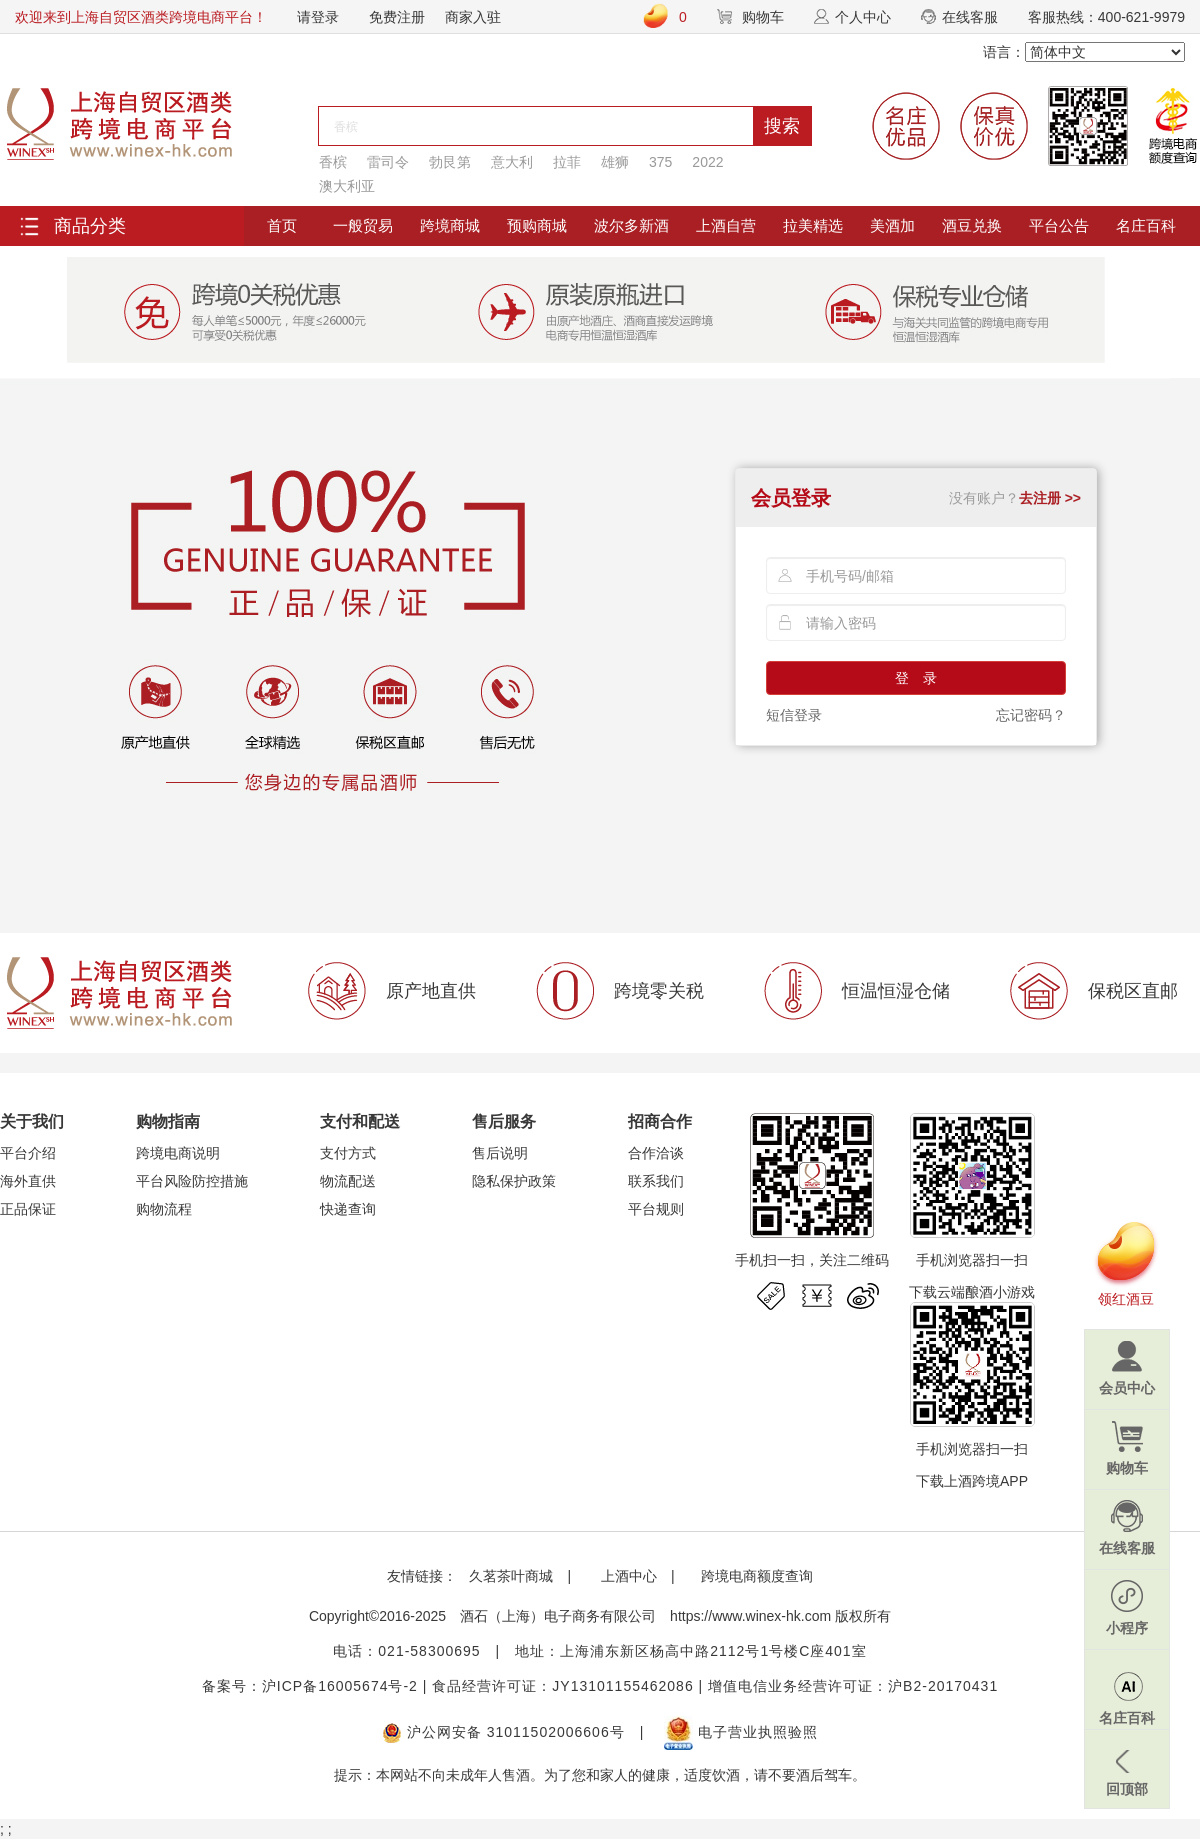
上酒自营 (726, 225)
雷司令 (388, 162)
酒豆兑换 (972, 225)
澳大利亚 (347, 186)
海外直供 (28, 1181)
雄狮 (615, 162)
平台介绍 (28, 1153)
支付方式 (348, 1153)
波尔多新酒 (631, 225)
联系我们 (656, 1181)
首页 (282, 225)
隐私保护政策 (514, 1181)
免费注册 (397, 17)
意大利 (512, 162)
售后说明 (500, 1153)
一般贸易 (363, 225)
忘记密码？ (1031, 715)
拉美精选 (813, 225)
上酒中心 (627, 1576)
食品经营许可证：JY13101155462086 (562, 1686)
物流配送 (348, 1181)
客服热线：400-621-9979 (1106, 17)
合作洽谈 (656, 1153)
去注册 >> (1050, 498)
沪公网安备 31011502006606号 (503, 1732)
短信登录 (794, 715)
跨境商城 (450, 225)
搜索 (782, 126)
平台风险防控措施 (192, 1181)
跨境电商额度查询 (757, 1576)
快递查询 (348, 1209)
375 (660, 162)
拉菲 (567, 162)
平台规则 (656, 1209)
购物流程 (164, 1209)
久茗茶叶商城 (511, 1576)
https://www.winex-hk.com (750, 1616)
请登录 (318, 17)
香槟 (333, 162)
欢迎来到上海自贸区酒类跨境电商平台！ (141, 17)
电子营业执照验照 (741, 1732)
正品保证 (28, 1209)
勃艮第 (450, 162)
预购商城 (537, 225)
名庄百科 (1146, 225)
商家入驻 (473, 17)
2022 (707, 162)
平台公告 (1059, 225)
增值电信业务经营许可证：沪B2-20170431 (853, 1686)
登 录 (916, 678)
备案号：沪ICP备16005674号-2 (310, 1686)
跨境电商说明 (178, 1153)
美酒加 (892, 225)
